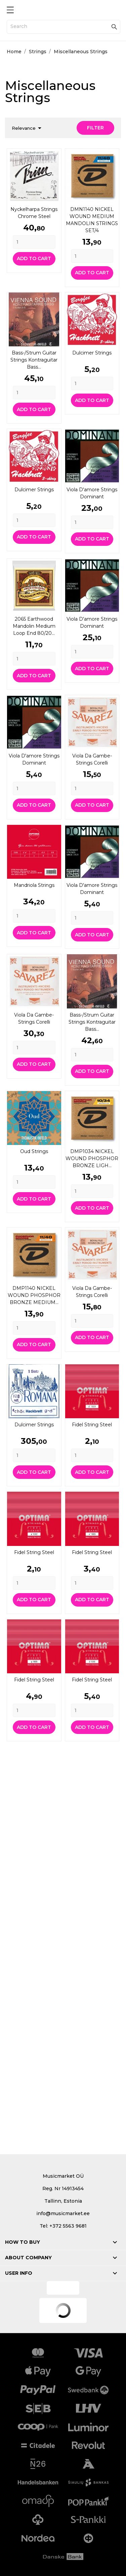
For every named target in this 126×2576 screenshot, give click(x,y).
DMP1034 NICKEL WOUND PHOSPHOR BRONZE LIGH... (92, 1158)
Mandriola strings (34, 885)
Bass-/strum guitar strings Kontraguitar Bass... (33, 360)
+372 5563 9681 (68, 2226)
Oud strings (34, 1151)
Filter (95, 128)
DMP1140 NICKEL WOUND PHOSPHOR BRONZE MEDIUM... (34, 1295)
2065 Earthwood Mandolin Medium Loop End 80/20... (34, 626)
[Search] (63, 27)
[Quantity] (34, 242)
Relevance (28, 128)
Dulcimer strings (92, 353)
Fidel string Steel (92, 1425)
